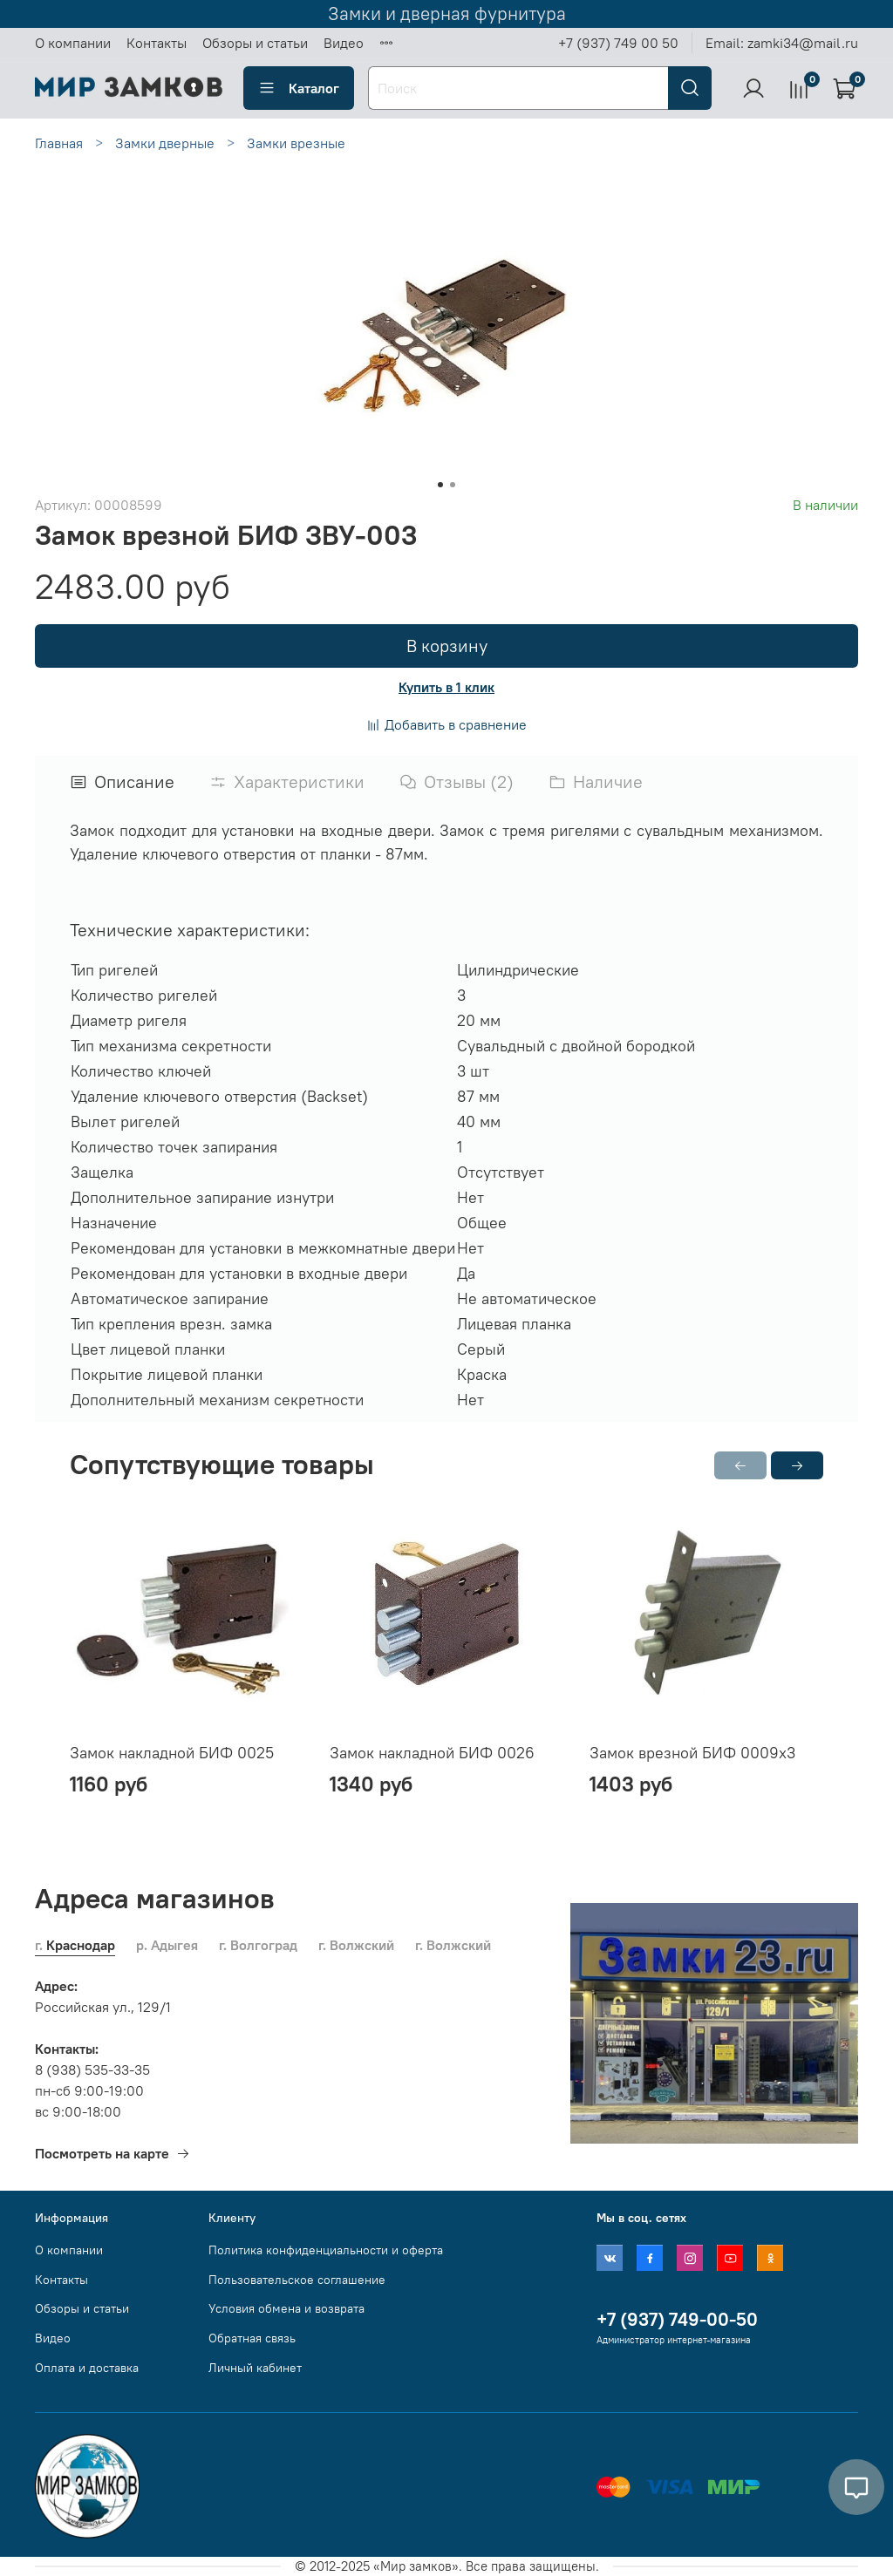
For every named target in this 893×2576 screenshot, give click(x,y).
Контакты (156, 42)
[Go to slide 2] (452, 484)
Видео (344, 42)
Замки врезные (296, 143)
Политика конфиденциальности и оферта (325, 2250)
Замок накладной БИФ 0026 (432, 1753)
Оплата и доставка (87, 2367)
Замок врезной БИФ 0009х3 (692, 1753)
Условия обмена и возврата (286, 2308)
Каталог (298, 88)
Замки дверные (165, 143)
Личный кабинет (255, 2367)
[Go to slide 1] (440, 484)
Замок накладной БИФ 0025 (172, 1753)
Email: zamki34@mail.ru (782, 42)
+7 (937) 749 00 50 (618, 42)
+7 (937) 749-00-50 (677, 2319)
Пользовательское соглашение (296, 2279)
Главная (59, 143)
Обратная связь (252, 2338)
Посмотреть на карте (112, 2153)
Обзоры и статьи (255, 42)
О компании (73, 42)
